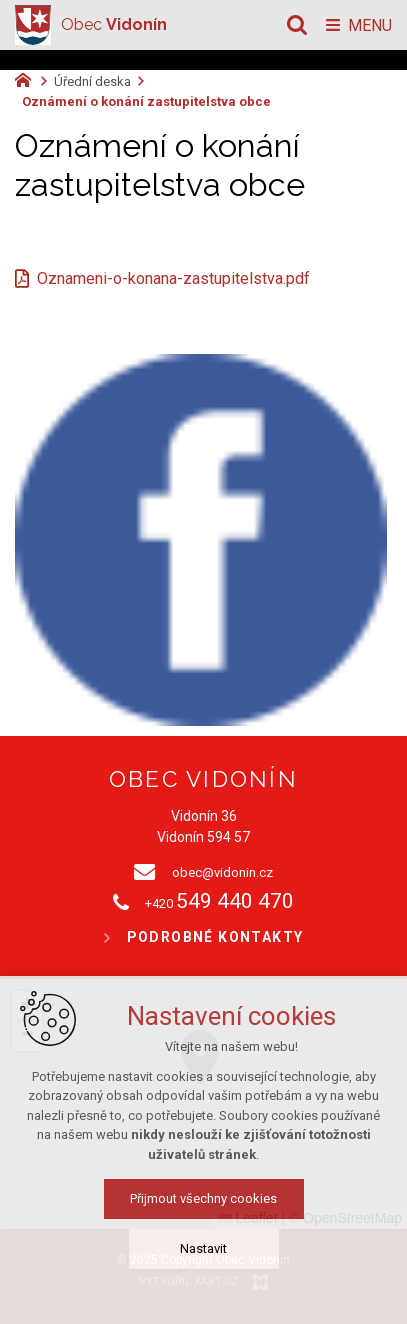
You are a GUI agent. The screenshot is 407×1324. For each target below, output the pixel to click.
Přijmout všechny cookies (203, 1198)
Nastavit (203, 1248)
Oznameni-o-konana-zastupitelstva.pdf (173, 278)
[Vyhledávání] (297, 25)
